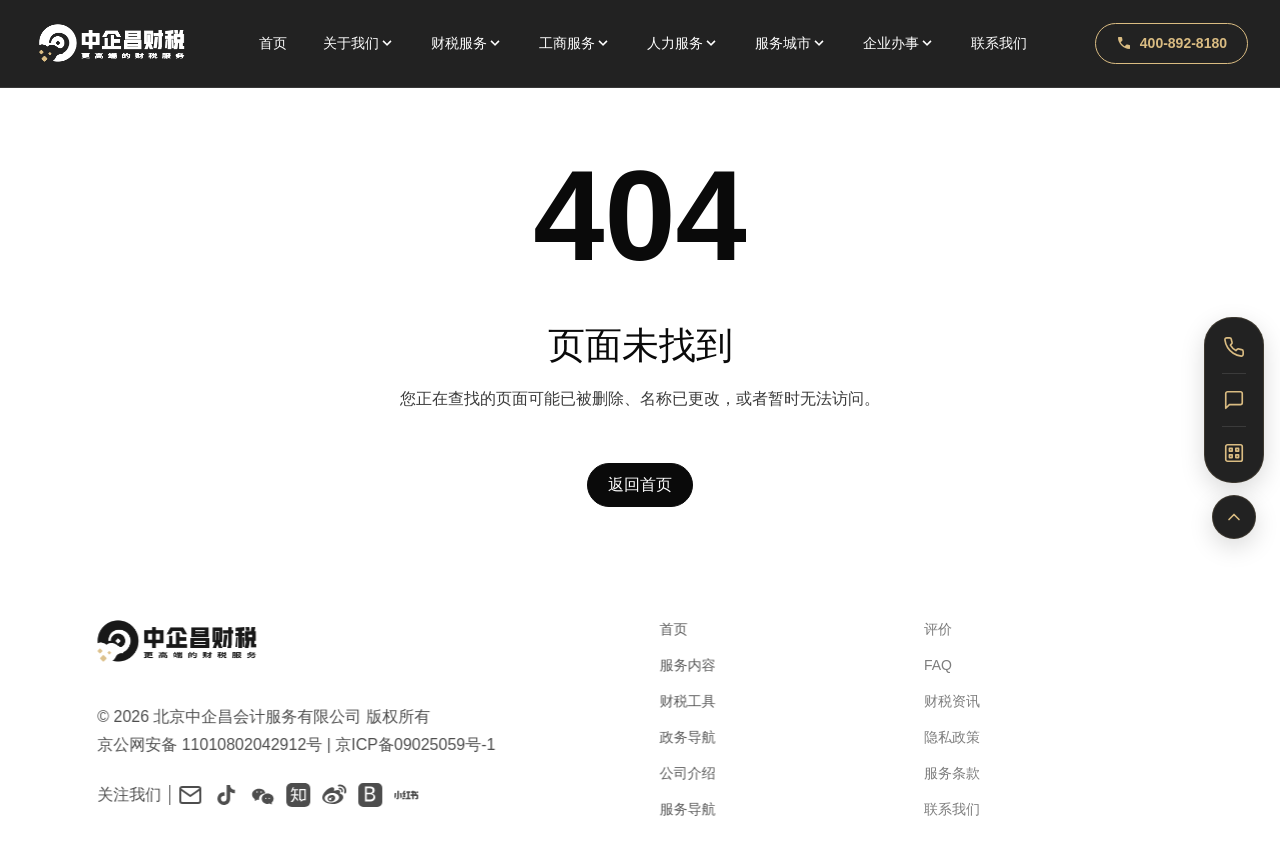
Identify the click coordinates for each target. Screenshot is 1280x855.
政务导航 (678, 737)
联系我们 (999, 43)
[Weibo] (327, 795)
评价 (923, 629)
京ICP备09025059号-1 (408, 744)
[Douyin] (219, 795)
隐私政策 (937, 737)
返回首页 (640, 486)
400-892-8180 (1171, 43)
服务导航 (678, 809)
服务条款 (937, 773)
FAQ (923, 665)
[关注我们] (1234, 453)
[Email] (183, 795)
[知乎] (291, 795)
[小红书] (399, 795)
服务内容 (678, 665)
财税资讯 (937, 701)
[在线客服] (1234, 400)
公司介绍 (678, 773)
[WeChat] (255, 795)
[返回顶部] (1234, 517)
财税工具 (678, 701)
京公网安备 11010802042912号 (202, 744)
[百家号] (363, 795)
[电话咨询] (1234, 347)
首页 (273, 43)
